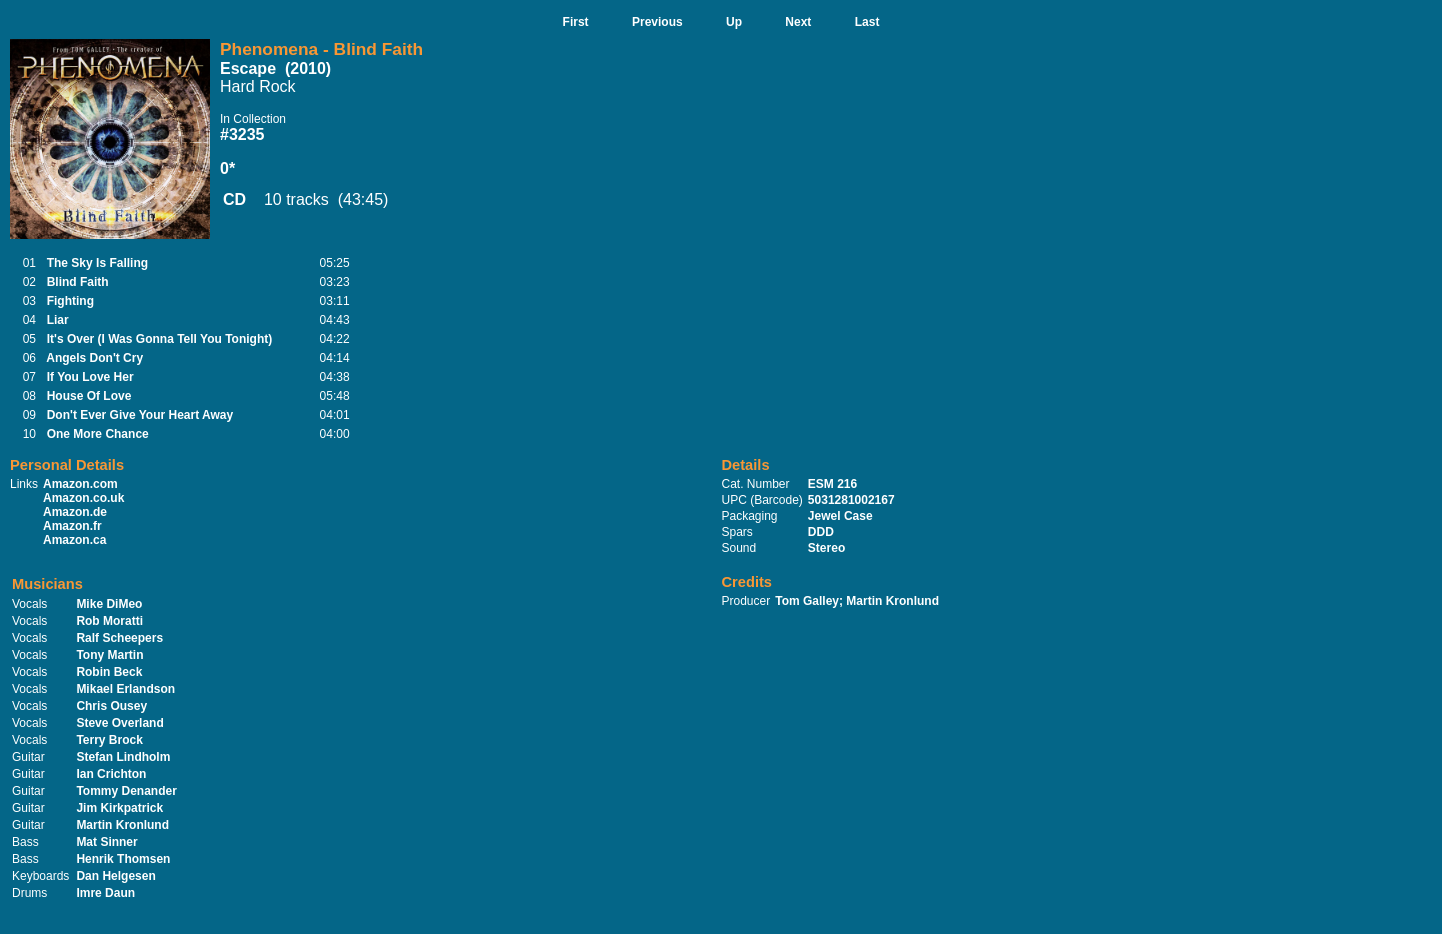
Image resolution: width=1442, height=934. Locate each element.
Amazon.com (80, 484)
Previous (657, 22)
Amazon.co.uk (83, 498)
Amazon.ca (74, 540)
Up (734, 22)
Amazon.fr (72, 526)
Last (867, 22)
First (576, 22)
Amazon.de (75, 512)
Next (798, 22)
